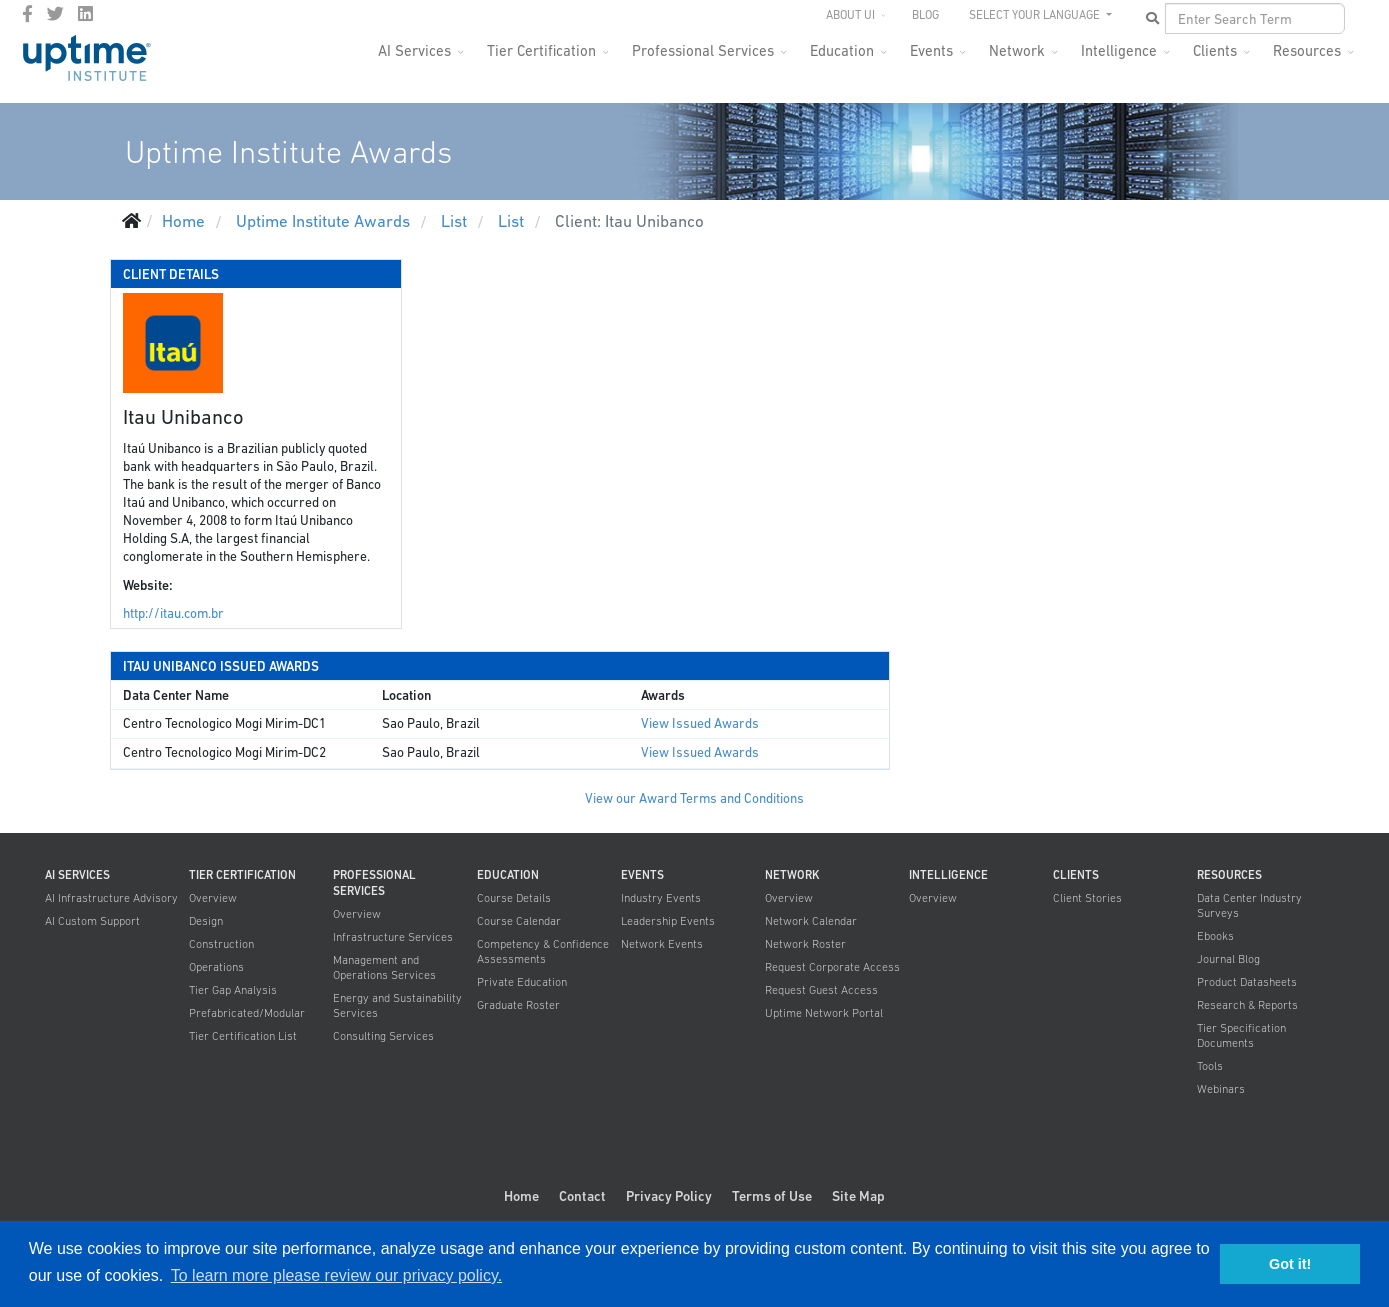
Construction (221, 944)
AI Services (414, 50)
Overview (213, 898)
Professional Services (703, 50)
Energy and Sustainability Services (397, 1005)
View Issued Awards (700, 723)
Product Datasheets (1247, 982)
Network (1017, 50)
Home (521, 1196)
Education (842, 50)
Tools (1210, 1066)
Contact (582, 1196)
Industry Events (661, 898)
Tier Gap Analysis (233, 990)
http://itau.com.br (173, 613)
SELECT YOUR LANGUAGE (1036, 15)
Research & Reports (1247, 1005)
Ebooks (1215, 936)
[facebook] (27, 14)
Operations (216, 967)
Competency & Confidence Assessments (543, 951)
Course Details (514, 898)
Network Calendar (811, 921)
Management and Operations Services (384, 967)
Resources (1307, 50)
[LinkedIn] (85, 14)
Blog (925, 15)
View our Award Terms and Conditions (694, 798)
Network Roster (805, 944)
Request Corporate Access (832, 967)
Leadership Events (668, 921)
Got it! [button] (1290, 1264)
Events (931, 50)
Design (206, 921)
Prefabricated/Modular (247, 1013)
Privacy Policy (669, 1196)
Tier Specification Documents (1241, 1035)
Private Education (522, 982)
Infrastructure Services (393, 937)
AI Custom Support (92, 921)
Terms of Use (772, 1196)
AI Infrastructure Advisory (111, 898)
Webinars (1221, 1089)
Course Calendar (519, 921)
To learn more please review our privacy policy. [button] (336, 1275)
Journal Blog (1228, 959)
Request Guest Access (821, 990)
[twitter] (55, 14)
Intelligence (1119, 50)
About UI (850, 15)
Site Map (858, 1196)
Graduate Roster (518, 1005)
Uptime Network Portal (824, 1013)
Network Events (662, 944)
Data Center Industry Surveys (1249, 905)
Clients (1215, 50)
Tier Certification (541, 50)
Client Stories (1087, 898)
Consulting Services (383, 1036)
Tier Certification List (243, 1036)
